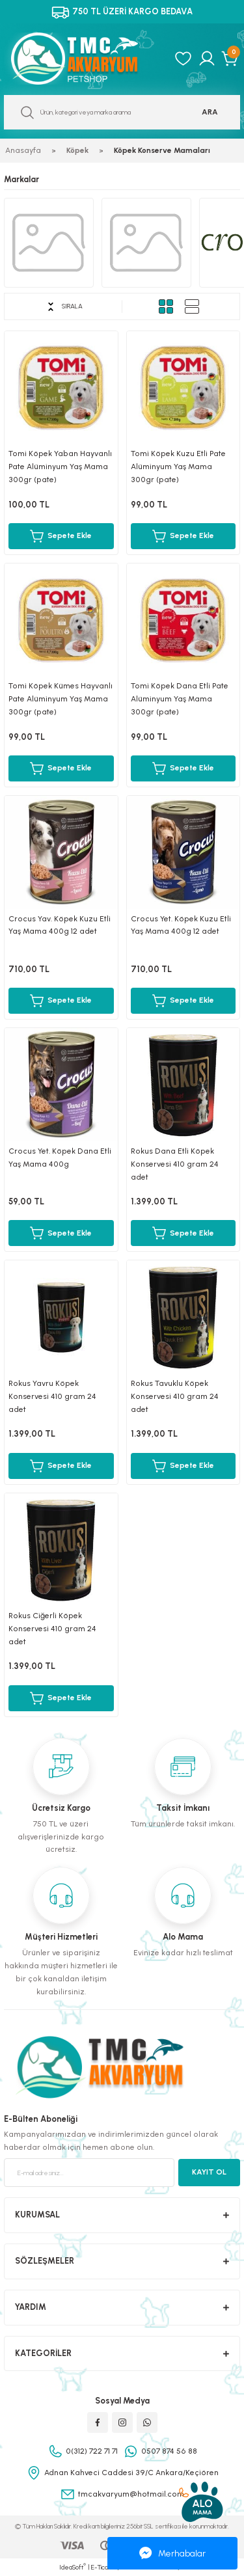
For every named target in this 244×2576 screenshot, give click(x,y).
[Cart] (230, 58)
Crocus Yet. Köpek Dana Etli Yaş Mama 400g (59, 1157)
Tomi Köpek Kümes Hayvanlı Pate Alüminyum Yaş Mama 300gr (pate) (60, 698)
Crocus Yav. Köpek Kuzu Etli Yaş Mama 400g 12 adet (59, 925)
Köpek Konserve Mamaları (162, 150)
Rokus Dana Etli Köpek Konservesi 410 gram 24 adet (175, 1164)
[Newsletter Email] (89, 2172)
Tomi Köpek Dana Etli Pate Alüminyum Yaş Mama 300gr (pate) (179, 698)
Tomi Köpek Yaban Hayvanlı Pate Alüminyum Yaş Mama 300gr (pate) (60, 466)
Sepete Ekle (61, 536)
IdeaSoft (72, 2566)
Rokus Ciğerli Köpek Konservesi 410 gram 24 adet (52, 1628)
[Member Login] (207, 58)
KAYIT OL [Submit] (209, 2171)
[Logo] (85, 59)
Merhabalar (172, 2553)
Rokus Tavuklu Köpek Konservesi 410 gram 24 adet (175, 1396)
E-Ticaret (103, 2567)
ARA (210, 111)
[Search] (122, 112)
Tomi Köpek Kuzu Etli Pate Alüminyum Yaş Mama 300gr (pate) (178, 466)
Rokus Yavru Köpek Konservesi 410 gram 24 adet (52, 1396)
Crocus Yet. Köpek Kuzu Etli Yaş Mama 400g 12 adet (181, 925)
